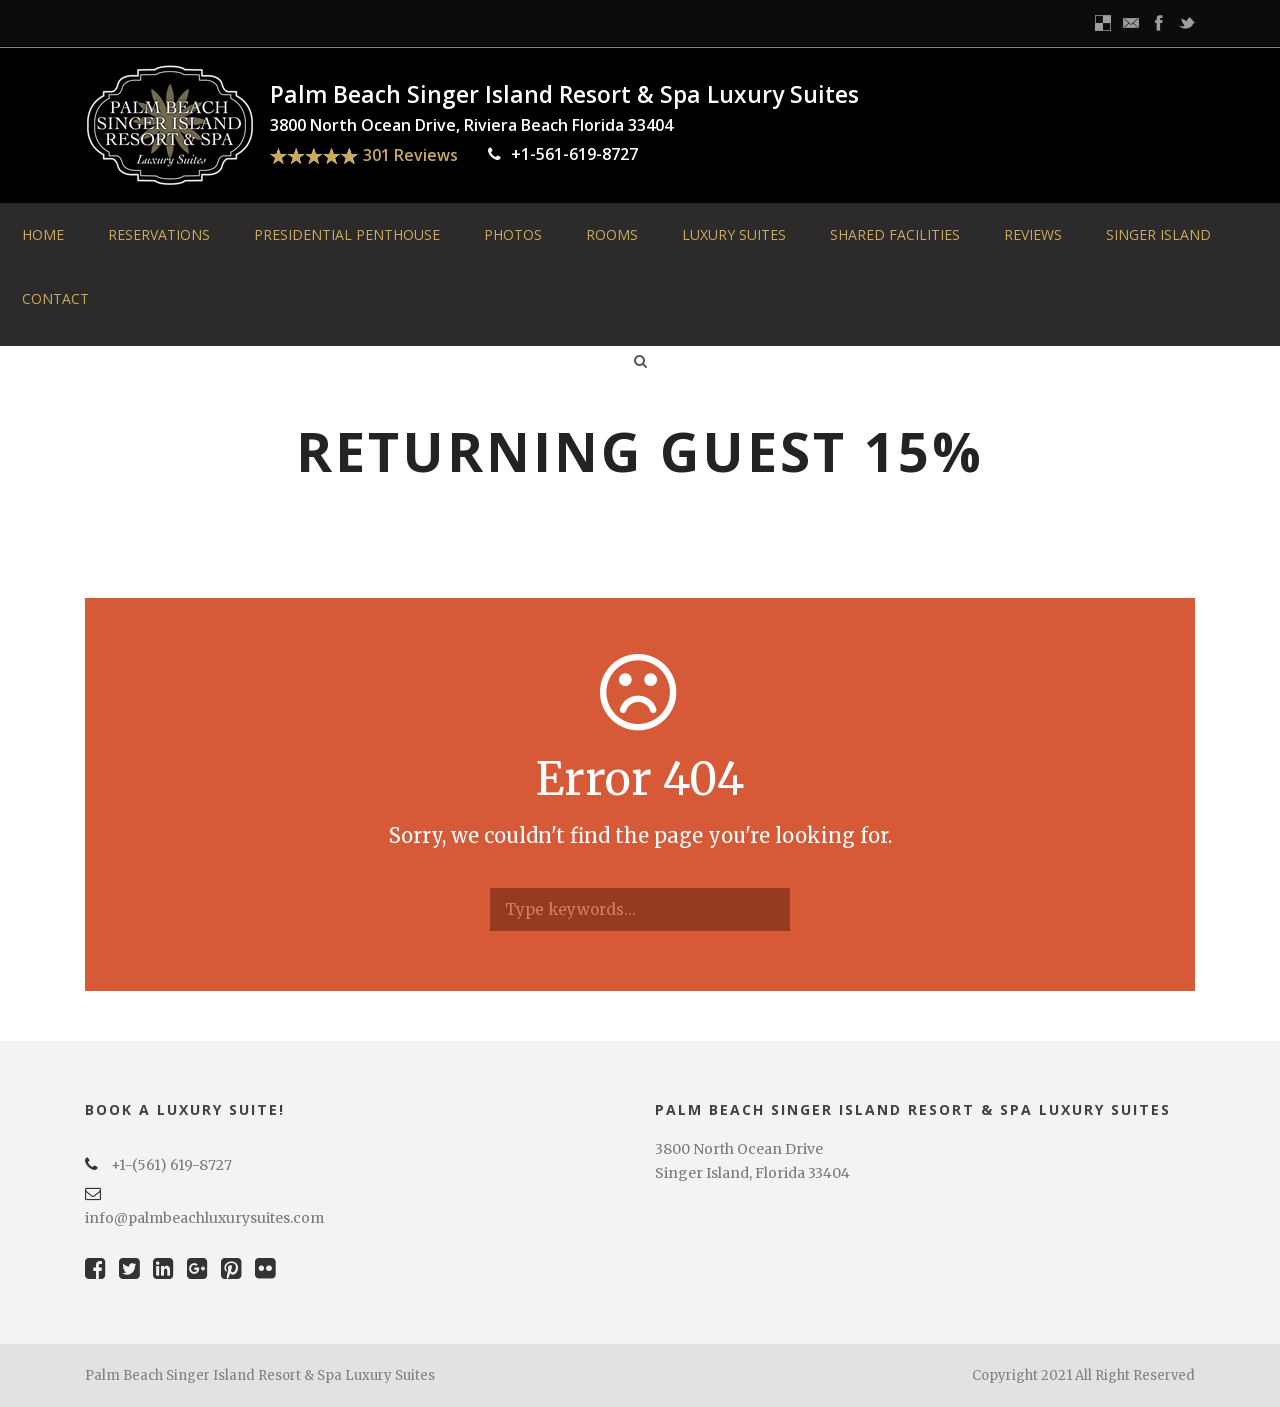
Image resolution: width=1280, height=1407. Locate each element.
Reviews (1033, 234)
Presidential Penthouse (347, 234)
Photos (513, 234)
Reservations (159, 234)
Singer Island (1158, 234)
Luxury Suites (734, 234)
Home (43, 234)
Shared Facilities (895, 234)
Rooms (612, 234)
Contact (55, 298)
